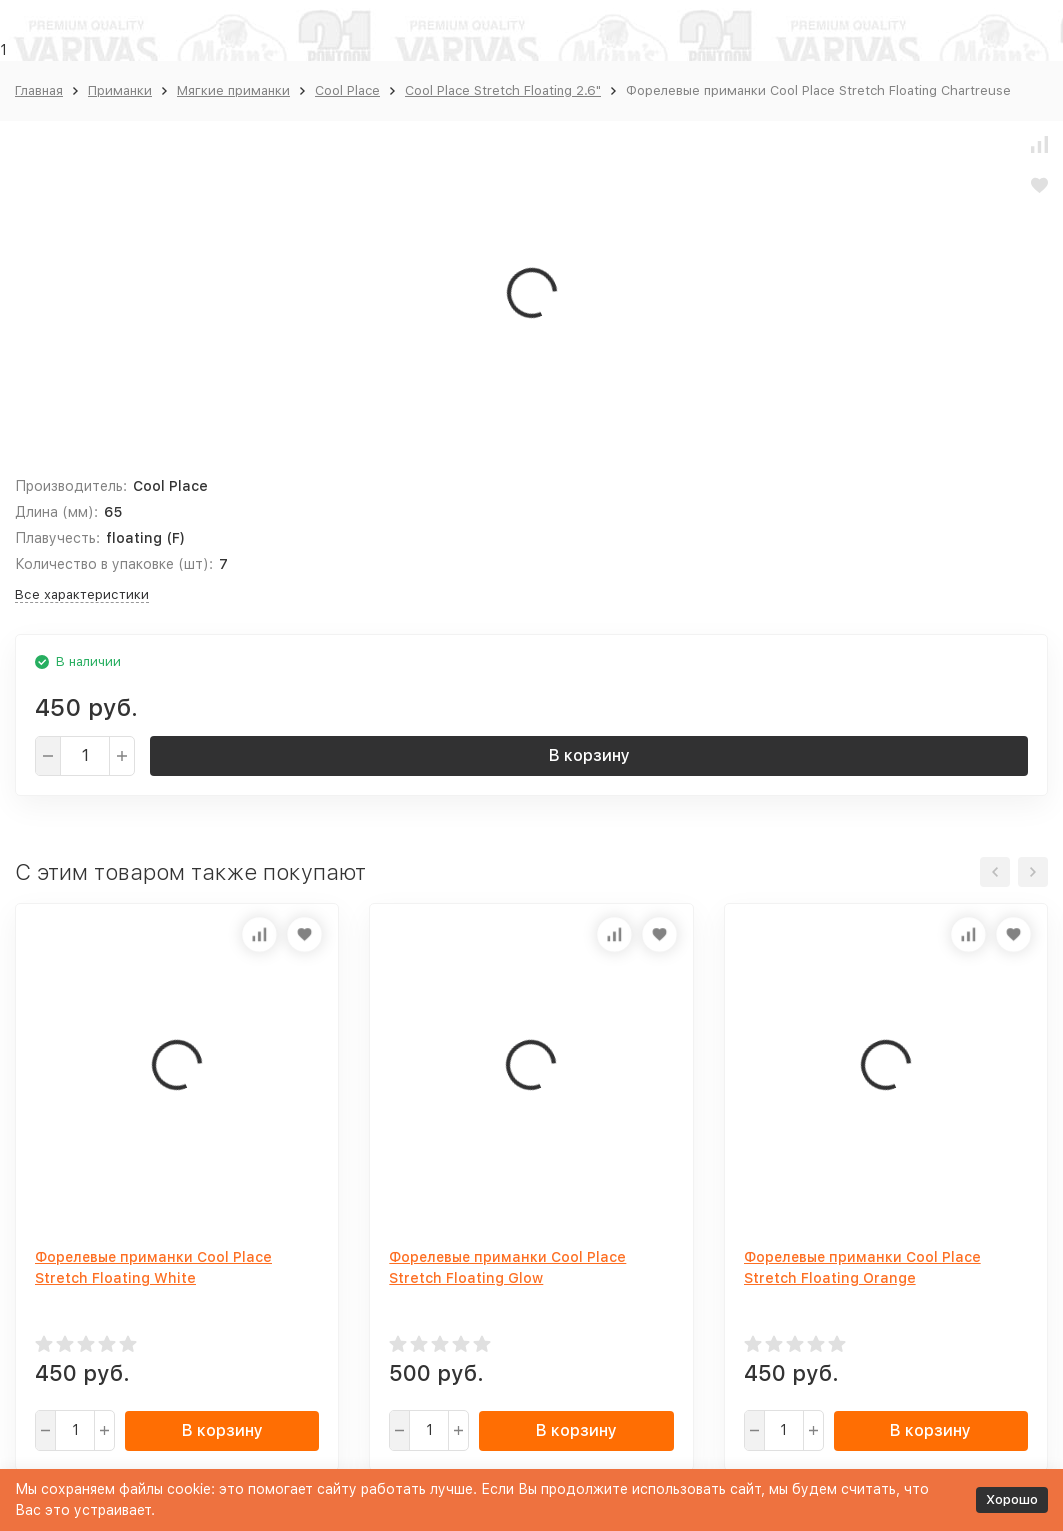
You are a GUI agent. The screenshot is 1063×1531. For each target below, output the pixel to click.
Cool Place (347, 90)
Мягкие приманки (233, 90)
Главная (39, 90)
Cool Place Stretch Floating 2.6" (503, 90)
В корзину (589, 755)
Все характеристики (82, 594)
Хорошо (1012, 1499)
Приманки (120, 90)
